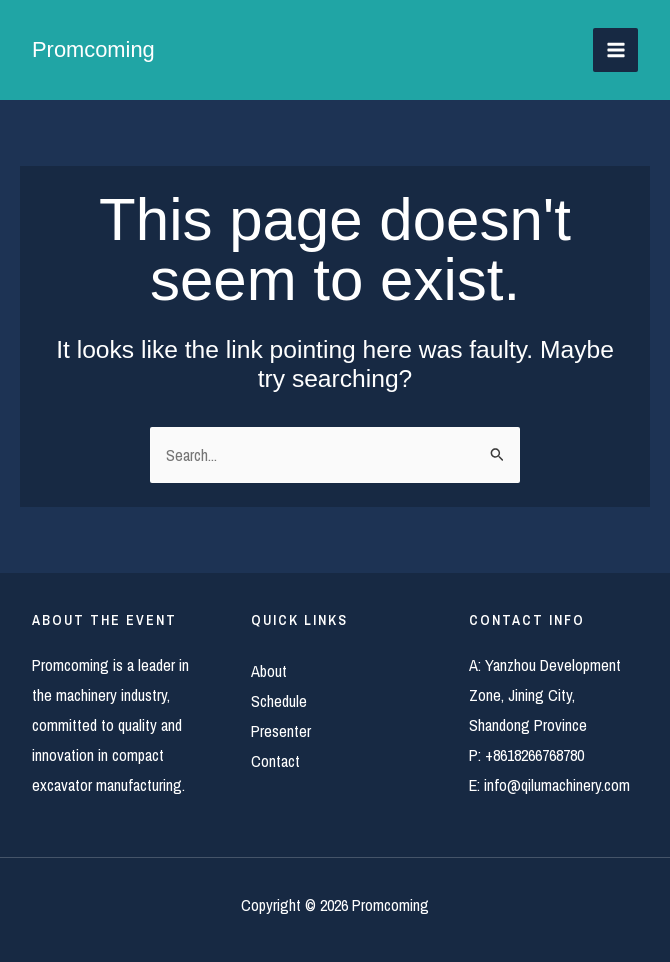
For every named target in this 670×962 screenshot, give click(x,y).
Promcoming (93, 49)
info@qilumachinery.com (557, 785)
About (269, 671)
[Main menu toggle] (615, 50)
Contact (275, 761)
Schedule (279, 701)
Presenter (281, 731)
